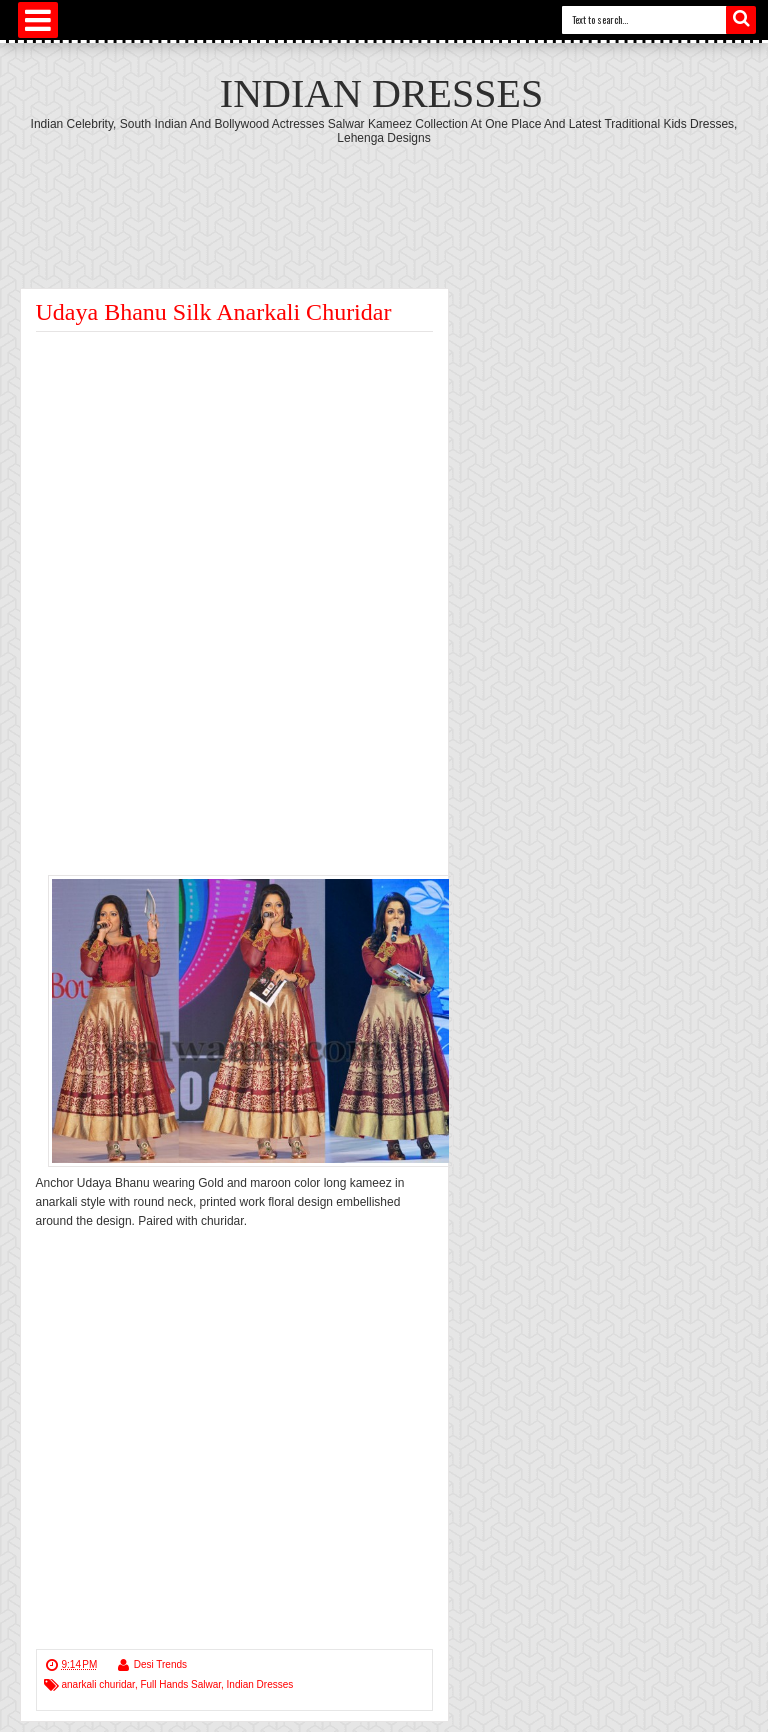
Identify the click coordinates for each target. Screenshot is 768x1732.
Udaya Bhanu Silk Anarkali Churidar (214, 312)
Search (741, 20)
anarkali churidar (98, 1684)
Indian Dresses (381, 93)
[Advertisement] (384, 200)
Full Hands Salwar (180, 1684)
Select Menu (38, 20)
